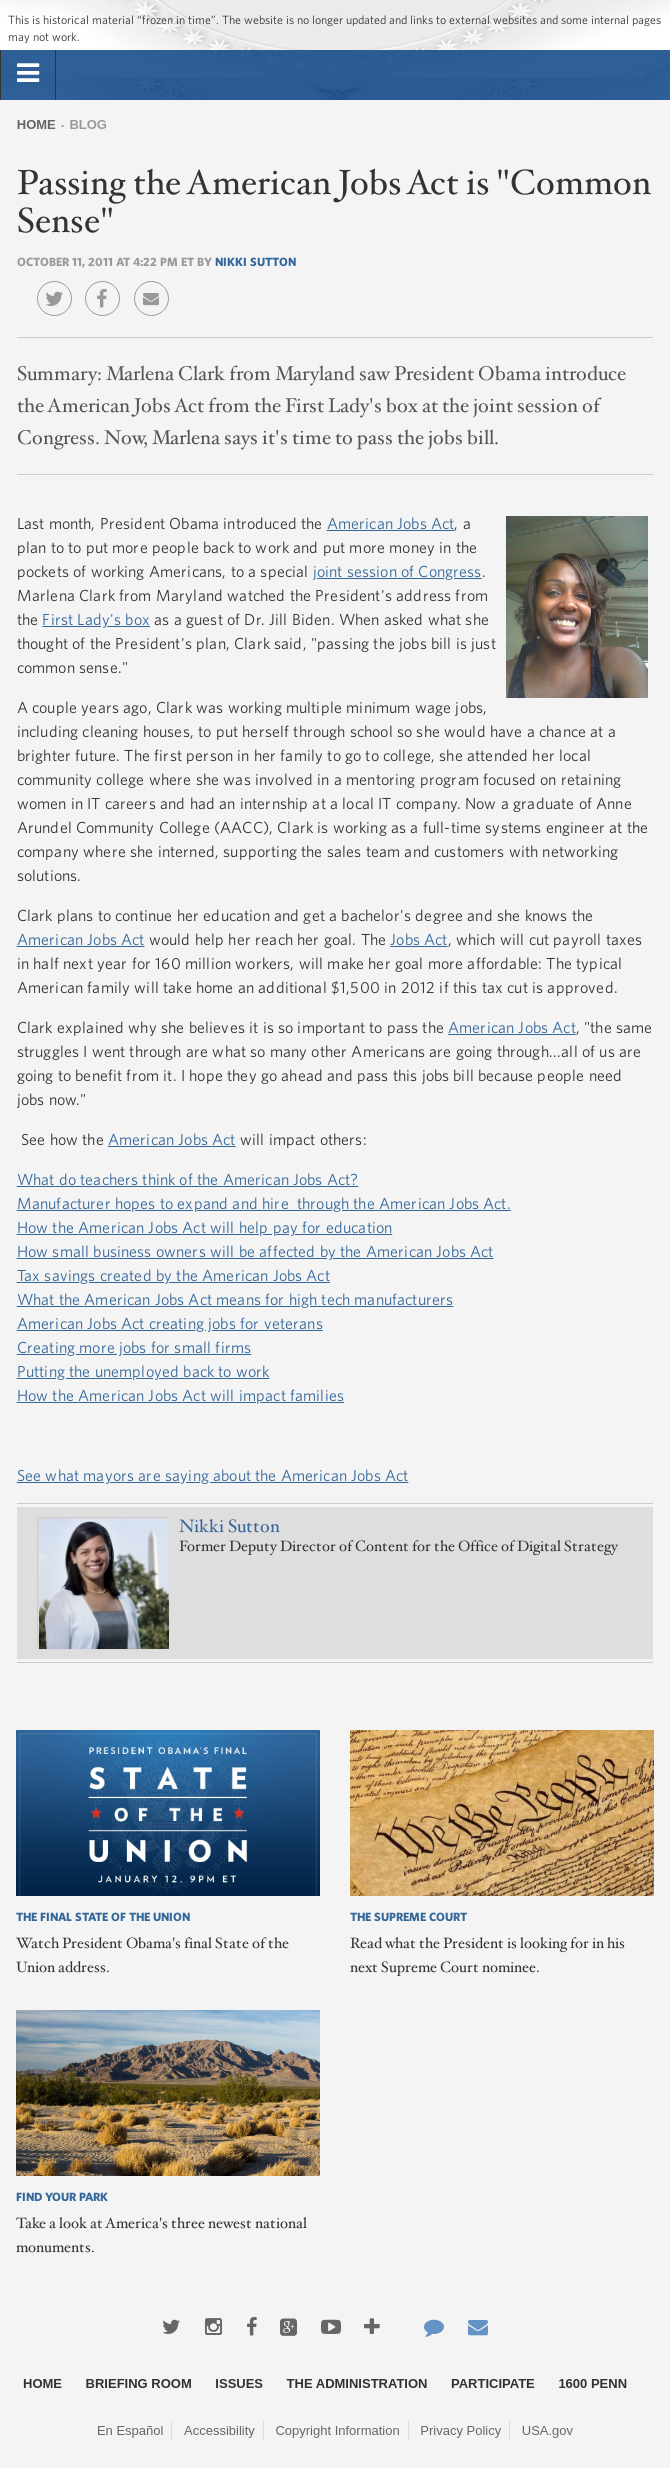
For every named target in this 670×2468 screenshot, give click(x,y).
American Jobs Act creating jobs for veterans (170, 1323)
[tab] (28, 74)
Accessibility (219, 2430)
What (36, 1179)
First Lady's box (96, 619)
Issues (239, 2383)
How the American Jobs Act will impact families (180, 1395)
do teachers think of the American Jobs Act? (206, 1179)
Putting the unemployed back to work (143, 1371)
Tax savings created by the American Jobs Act (173, 1275)
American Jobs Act (391, 523)
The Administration (357, 2383)
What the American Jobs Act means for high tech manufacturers (235, 1299)
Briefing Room (139, 2383)
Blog (88, 124)
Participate (493, 2383)
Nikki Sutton (255, 261)
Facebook (107, 284)
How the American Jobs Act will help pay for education (204, 1227)
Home (36, 124)
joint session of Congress (397, 571)
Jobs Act (418, 939)
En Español (130, 2430)
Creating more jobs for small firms (134, 1347)
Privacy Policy (460, 2430)
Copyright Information (337, 2430)
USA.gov (547, 2430)
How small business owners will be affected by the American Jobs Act (255, 1251)
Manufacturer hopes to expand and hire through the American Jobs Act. (264, 1203)
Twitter (59, 284)
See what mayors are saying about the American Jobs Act (213, 1475)
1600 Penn (592, 2383)
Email (156, 284)
